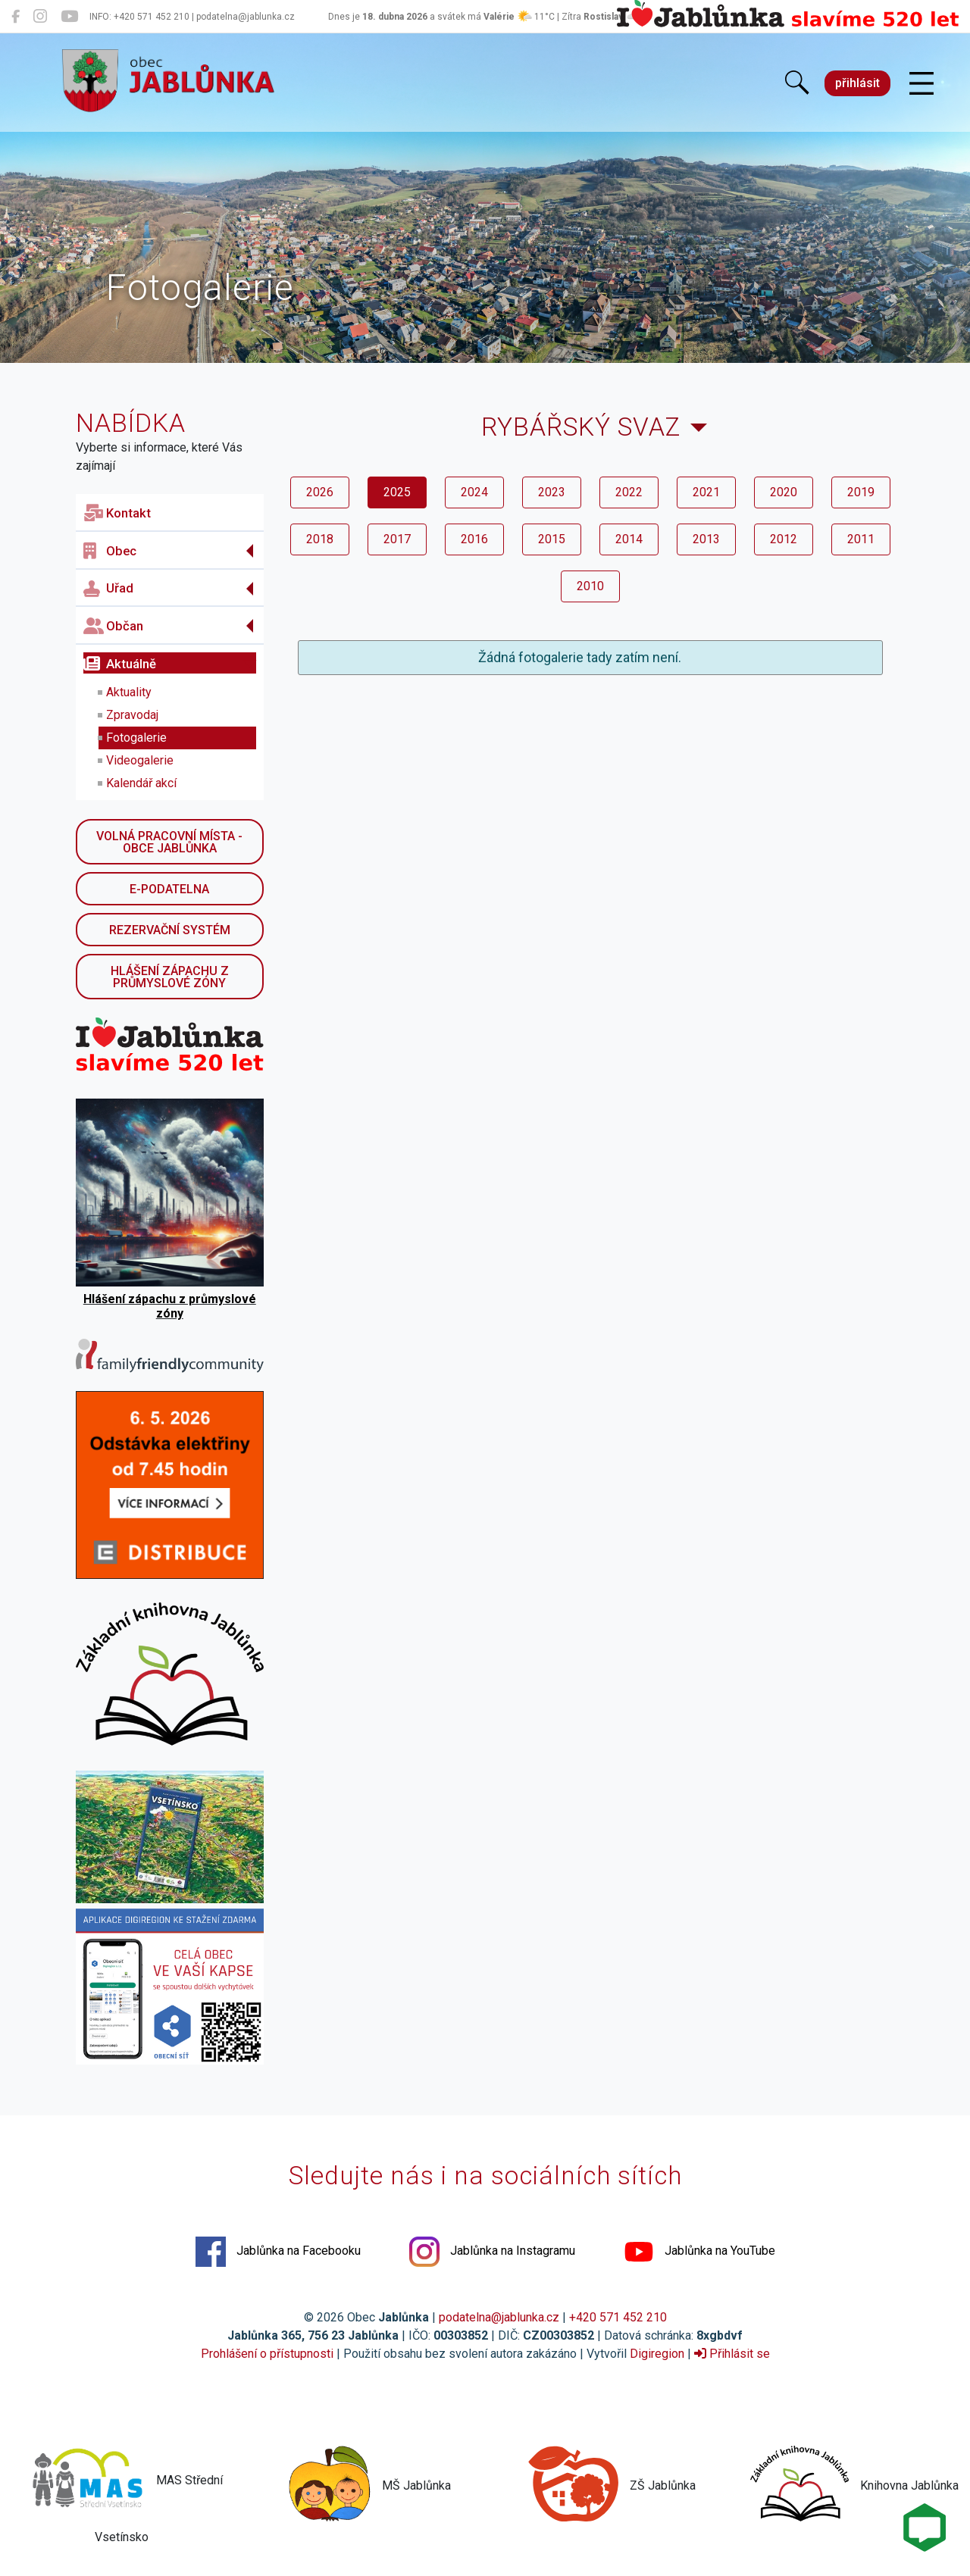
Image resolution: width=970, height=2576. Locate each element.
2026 (319, 492)
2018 (319, 539)
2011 (861, 539)
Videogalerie (140, 760)
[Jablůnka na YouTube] (69, 17)
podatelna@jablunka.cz (499, 2317)
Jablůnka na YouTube (699, 2252)
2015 (551, 539)
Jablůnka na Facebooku (278, 2252)
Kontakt (117, 513)
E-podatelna (169, 889)
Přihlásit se (732, 2353)
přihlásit (857, 83)
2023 (551, 492)
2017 (397, 539)
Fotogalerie (136, 737)
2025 (397, 492)
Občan (113, 625)
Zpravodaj (132, 715)
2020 (783, 492)
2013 (706, 539)
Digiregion (657, 2353)
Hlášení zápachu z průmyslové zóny (170, 977)
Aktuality (129, 692)
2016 (474, 539)
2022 (629, 492)
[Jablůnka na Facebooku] (15, 17)
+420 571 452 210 (618, 2317)
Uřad (108, 588)
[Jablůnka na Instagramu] (40, 17)
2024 (474, 492)
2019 (861, 492)
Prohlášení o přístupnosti (267, 2353)
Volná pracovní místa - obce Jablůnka (169, 842)
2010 (590, 586)
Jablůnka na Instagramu (492, 2252)
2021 (706, 492)
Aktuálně (119, 663)
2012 (783, 539)
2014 (629, 539)
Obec (109, 550)
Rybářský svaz (581, 427)
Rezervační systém (169, 930)
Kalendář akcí (141, 783)
